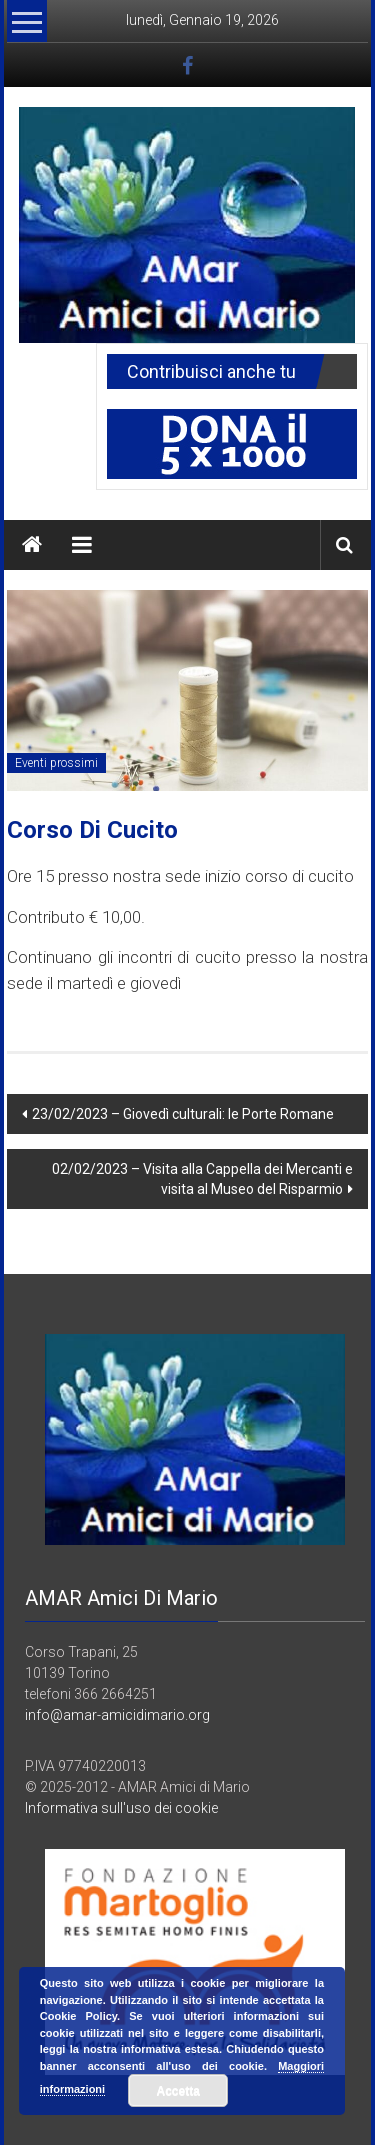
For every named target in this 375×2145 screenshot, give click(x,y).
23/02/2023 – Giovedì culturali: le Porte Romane (183, 1114)
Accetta (178, 2091)
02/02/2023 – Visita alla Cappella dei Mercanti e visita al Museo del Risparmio (202, 1179)
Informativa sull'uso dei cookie (121, 1808)
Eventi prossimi (56, 763)
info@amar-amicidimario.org (117, 1715)
